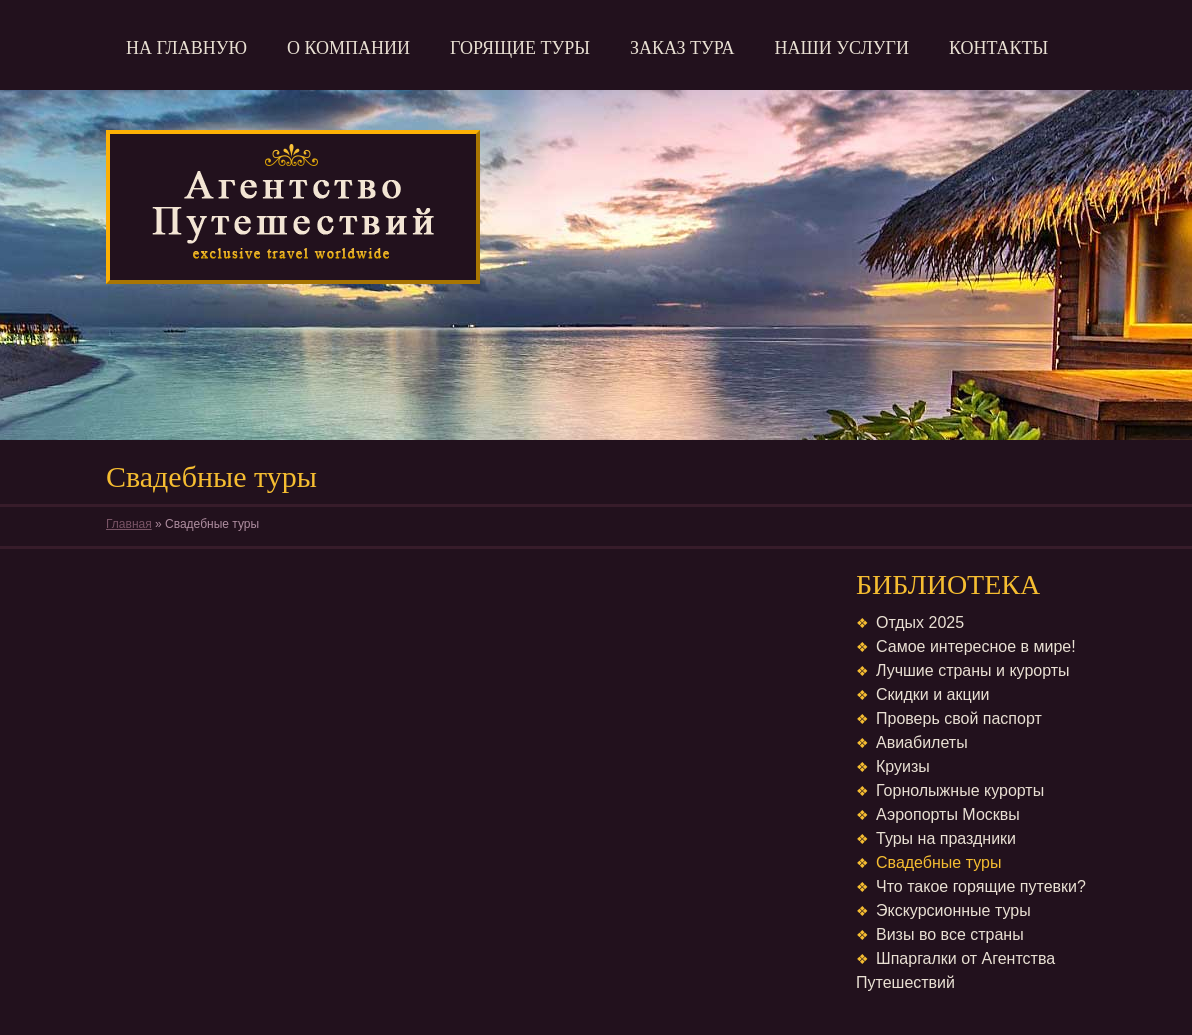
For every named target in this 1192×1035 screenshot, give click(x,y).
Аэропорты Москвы (948, 814)
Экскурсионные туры (953, 910)
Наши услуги (842, 48)
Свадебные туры (938, 862)
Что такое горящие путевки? (981, 886)
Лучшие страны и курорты (973, 670)
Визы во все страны (950, 934)
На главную (186, 48)
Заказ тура (682, 48)
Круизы (903, 766)
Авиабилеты (922, 742)
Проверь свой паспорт (959, 718)
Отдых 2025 (920, 622)
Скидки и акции (933, 694)
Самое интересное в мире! (976, 646)
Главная (129, 524)
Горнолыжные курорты (960, 790)
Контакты (998, 48)
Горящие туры (520, 48)
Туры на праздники (946, 838)
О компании (348, 48)
